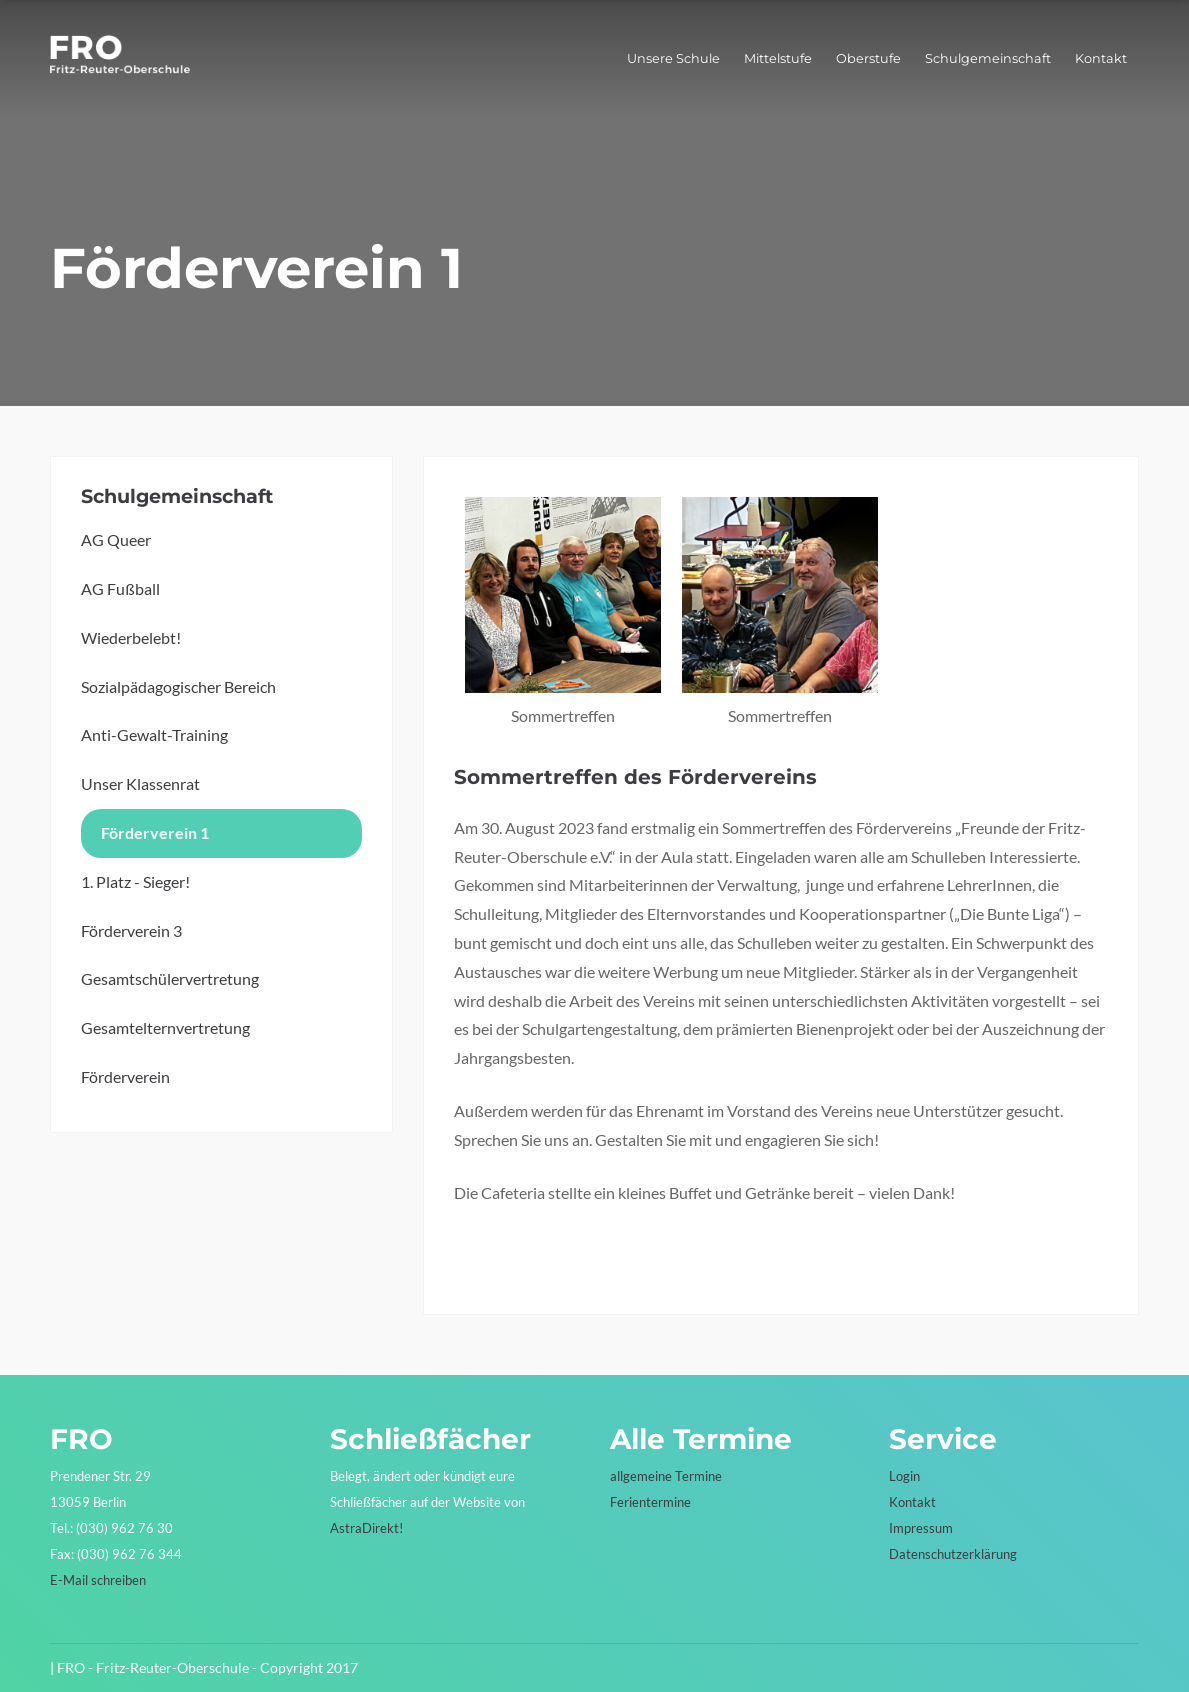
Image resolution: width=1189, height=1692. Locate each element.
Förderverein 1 (155, 832)
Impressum (921, 1528)
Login (904, 1476)
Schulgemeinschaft (988, 58)
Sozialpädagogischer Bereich (178, 686)
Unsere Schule (673, 58)
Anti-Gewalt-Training (154, 734)
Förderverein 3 (131, 930)
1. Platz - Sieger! (135, 881)
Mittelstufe (778, 58)
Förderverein (125, 1076)
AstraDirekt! (366, 1528)
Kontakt (1101, 58)
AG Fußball (120, 588)
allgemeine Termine (666, 1476)
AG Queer (116, 539)
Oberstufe (868, 58)
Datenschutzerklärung (953, 1554)
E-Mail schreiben (98, 1580)
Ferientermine (650, 1502)
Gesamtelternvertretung (165, 1027)
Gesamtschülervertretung (170, 978)
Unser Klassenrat (140, 783)
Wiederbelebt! (131, 637)
